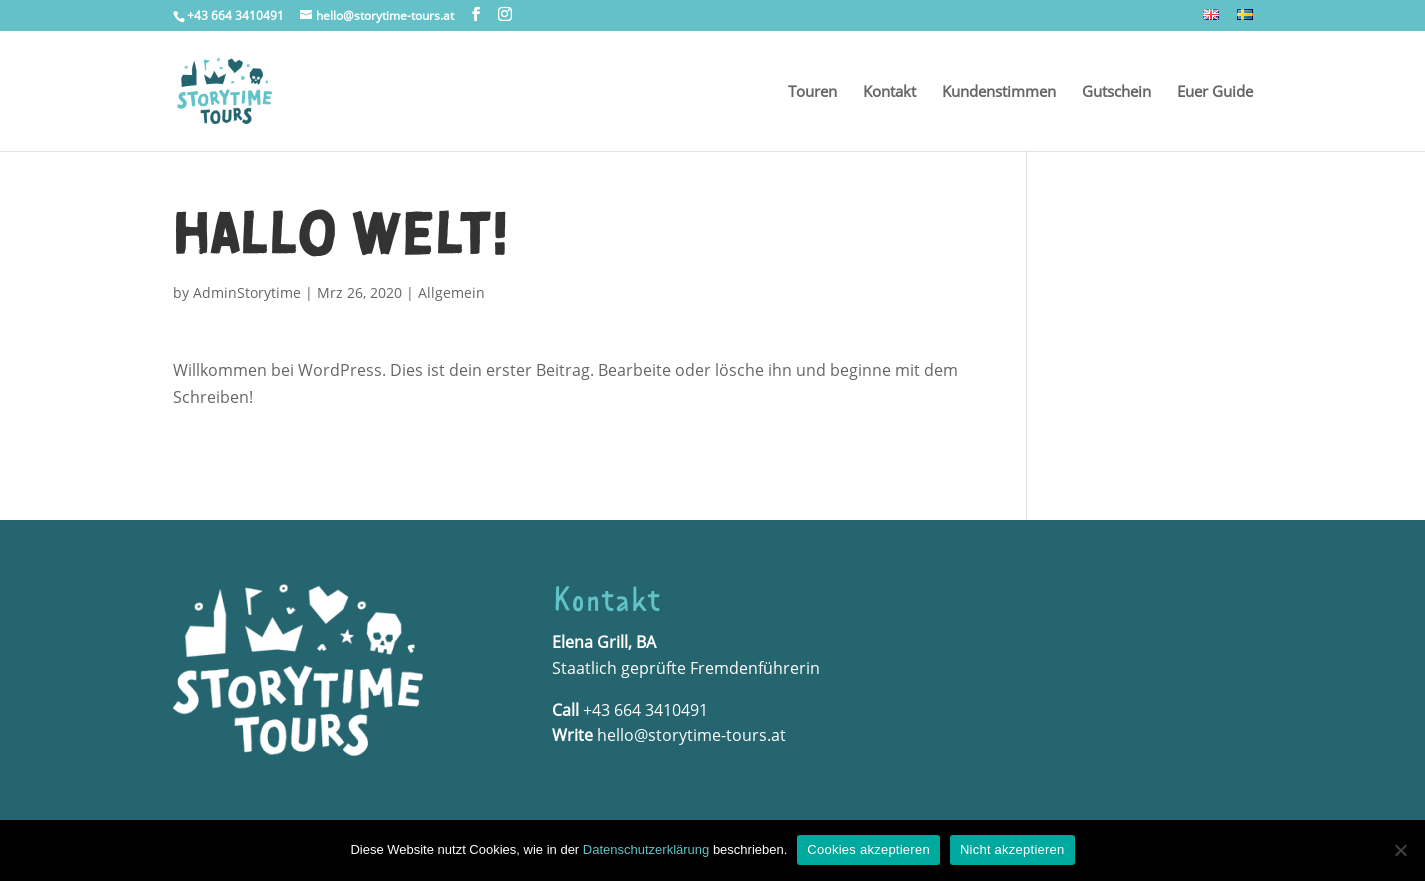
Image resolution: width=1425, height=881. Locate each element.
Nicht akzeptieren (1012, 849)
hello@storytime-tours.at (691, 735)
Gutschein (1116, 92)
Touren (812, 92)
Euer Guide (1215, 92)
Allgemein (451, 292)
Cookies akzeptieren (868, 849)
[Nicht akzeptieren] (1400, 850)
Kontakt (889, 92)
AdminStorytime (247, 292)
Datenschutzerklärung (646, 849)
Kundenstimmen (999, 92)
